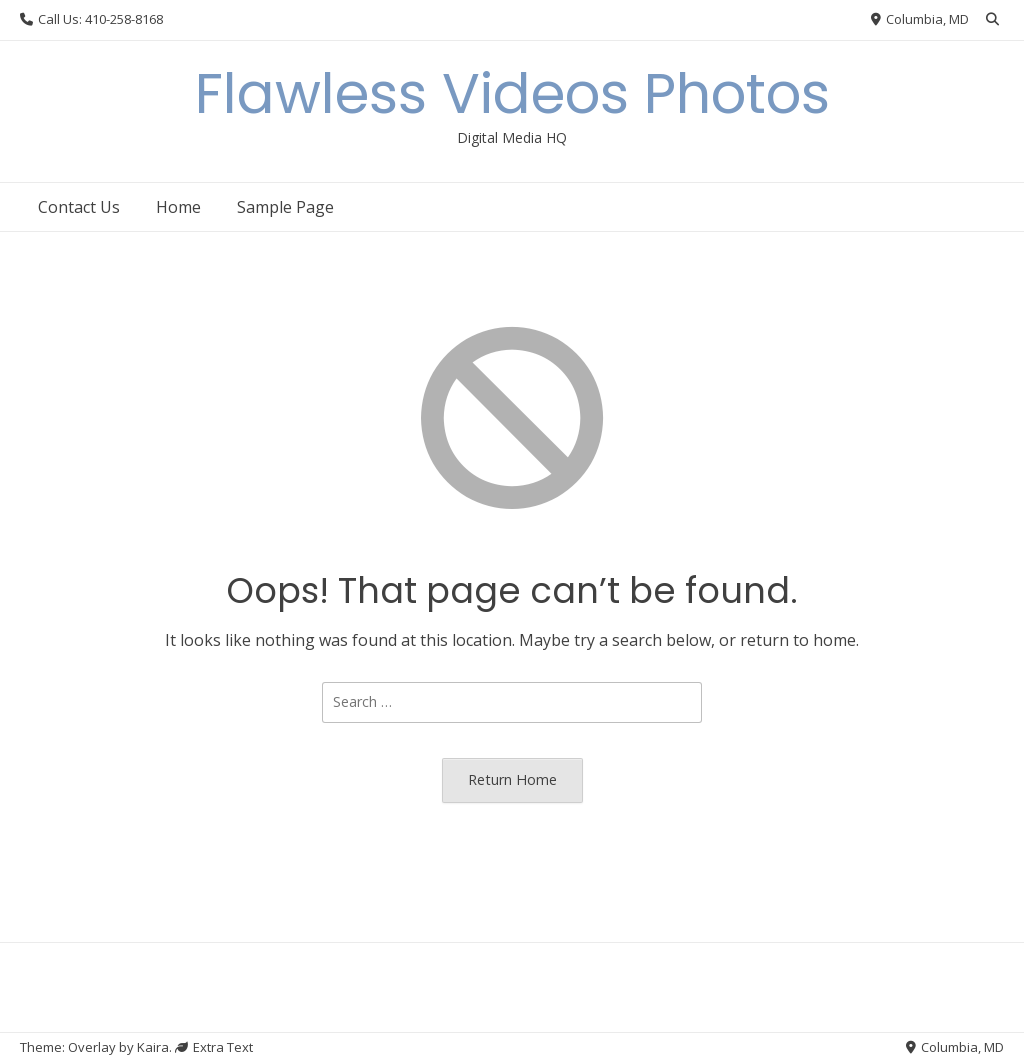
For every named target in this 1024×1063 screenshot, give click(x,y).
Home (178, 207)
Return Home (512, 779)
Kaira (153, 1047)
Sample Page (285, 207)
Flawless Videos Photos (512, 93)
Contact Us (79, 207)
